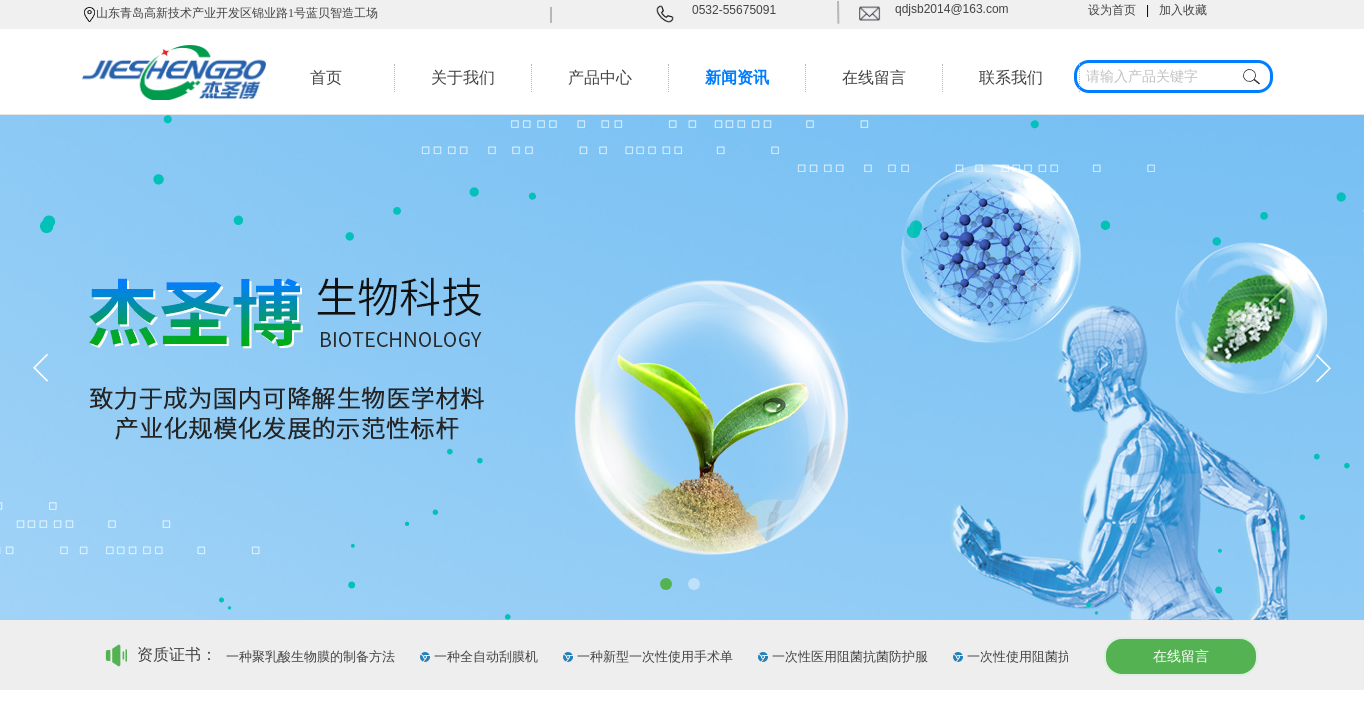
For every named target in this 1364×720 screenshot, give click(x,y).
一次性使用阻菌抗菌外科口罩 (1054, 656)
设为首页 (1112, 10)
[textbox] (1154, 77)
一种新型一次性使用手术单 (658, 656)
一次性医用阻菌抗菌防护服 (853, 656)
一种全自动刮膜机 (489, 656)
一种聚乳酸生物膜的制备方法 (313, 656)
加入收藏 (1183, 10)
